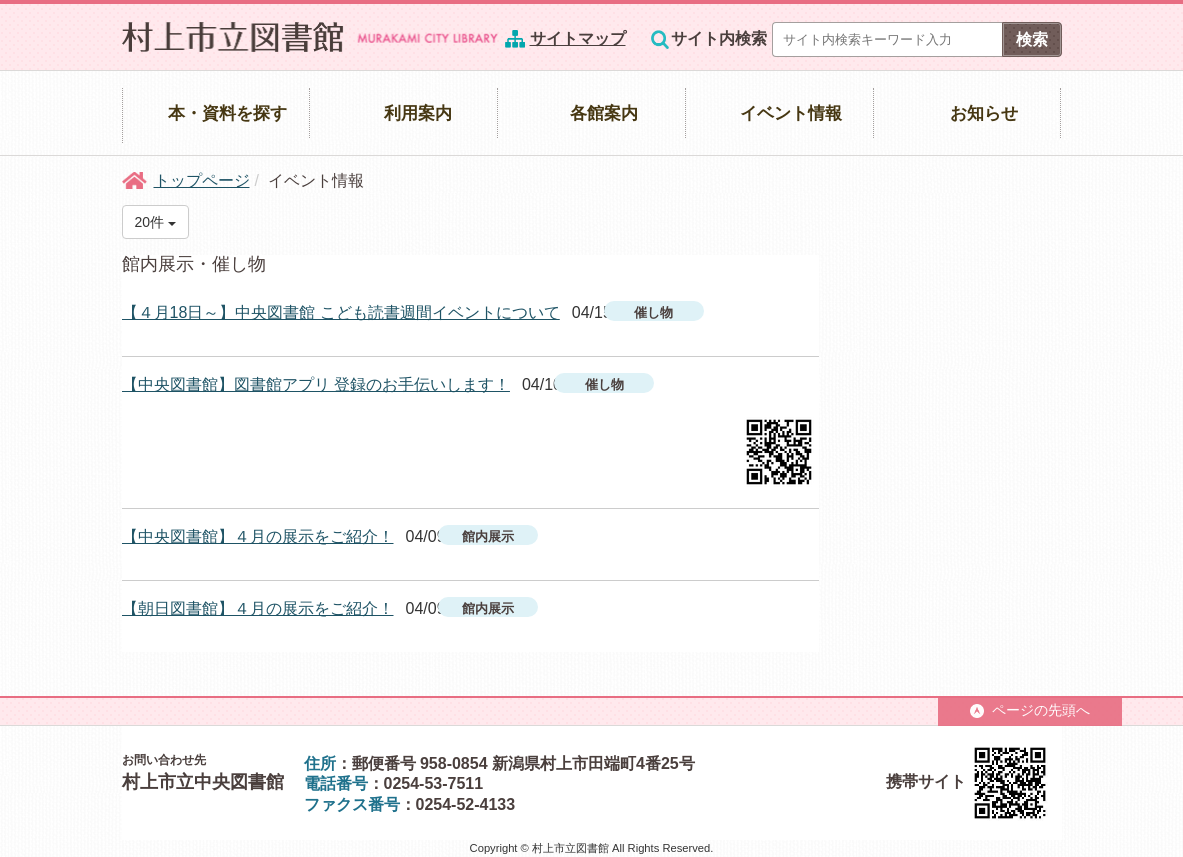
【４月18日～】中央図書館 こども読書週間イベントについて (341, 312)
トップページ (202, 180)
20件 (155, 222)
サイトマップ (578, 38)
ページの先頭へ (1030, 710)
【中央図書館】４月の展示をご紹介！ (258, 536)
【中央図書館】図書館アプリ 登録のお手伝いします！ (316, 384)
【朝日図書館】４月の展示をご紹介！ (258, 608)
